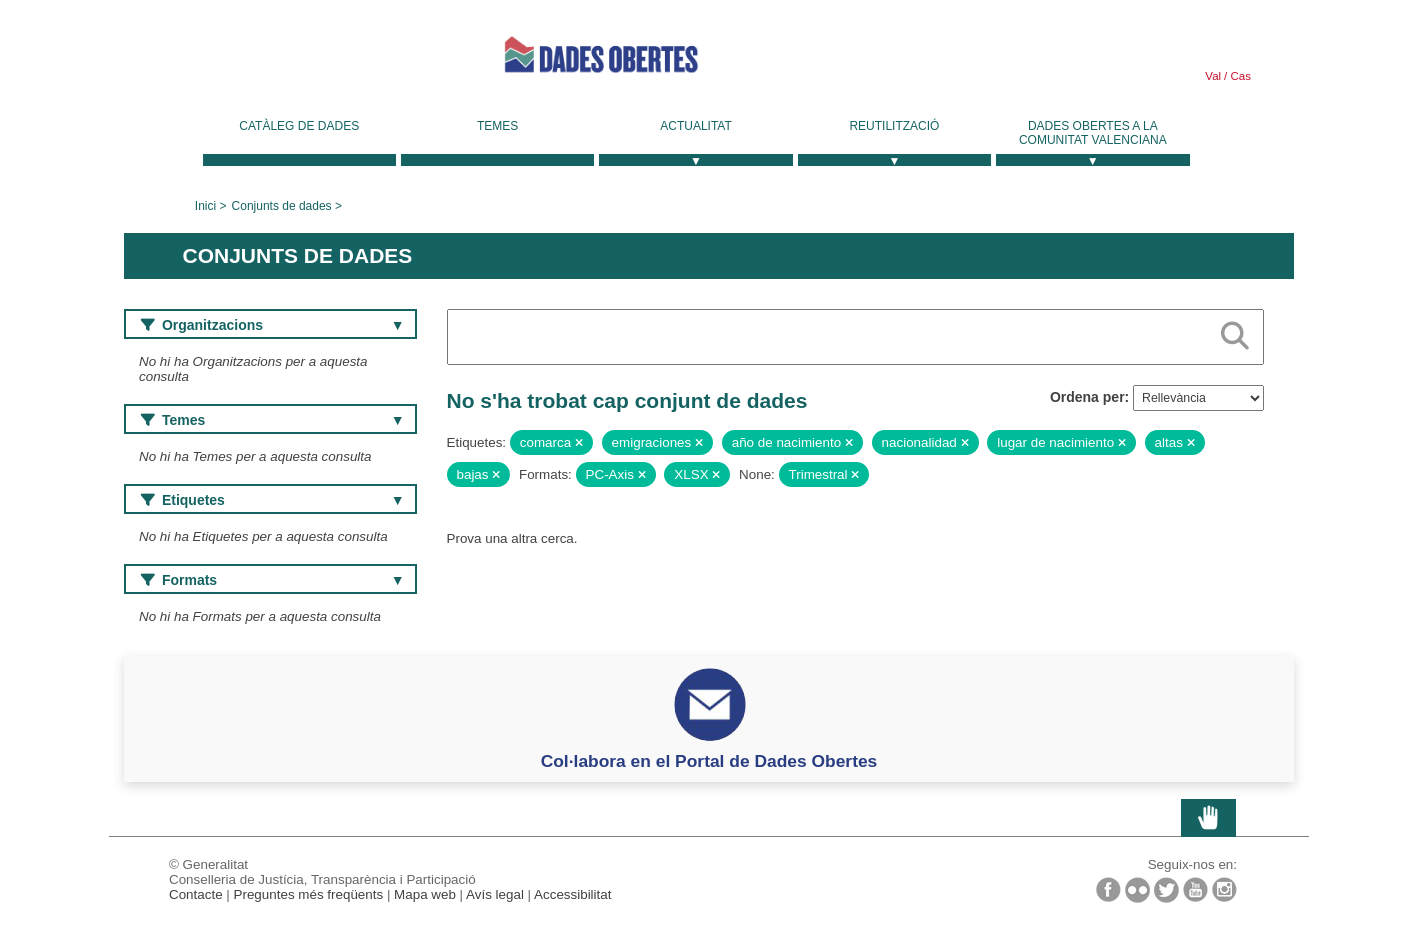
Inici (205, 206)
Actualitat (696, 126)
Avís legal (495, 894)
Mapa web (425, 894)
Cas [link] (1239, 76)
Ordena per (1087, 397)
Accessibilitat (572, 894)
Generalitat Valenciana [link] (274, 62)
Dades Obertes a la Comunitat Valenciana (1093, 133)
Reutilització (894, 126)
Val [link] (1213, 76)
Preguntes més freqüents (309, 894)
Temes (497, 126)
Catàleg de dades (299, 126)
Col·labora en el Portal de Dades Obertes (709, 761)
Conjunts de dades (282, 206)
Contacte (196, 894)
